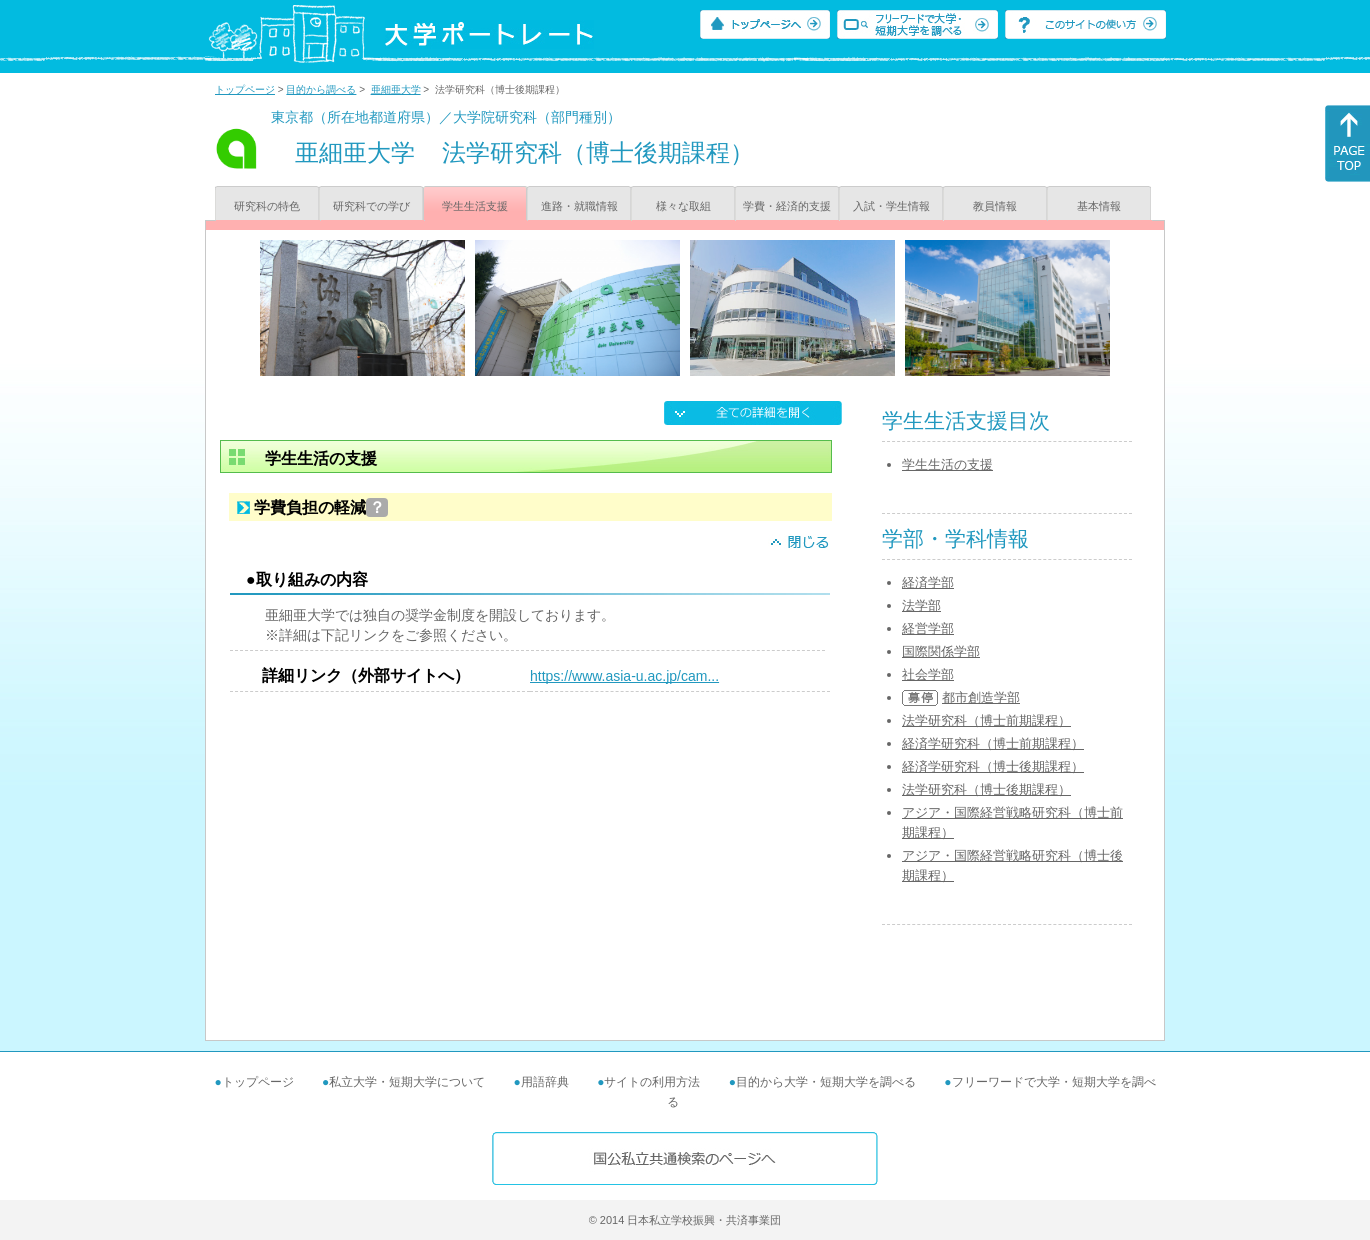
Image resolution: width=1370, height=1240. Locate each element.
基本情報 (1099, 206)
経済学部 (928, 582)
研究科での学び (371, 206)
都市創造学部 (981, 697)
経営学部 (928, 628)
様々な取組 (683, 206)
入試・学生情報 (891, 206)
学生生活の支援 (947, 464)
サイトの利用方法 (652, 1082)
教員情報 (995, 206)
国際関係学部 (941, 651)
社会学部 (928, 674)
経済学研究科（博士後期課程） (993, 766)
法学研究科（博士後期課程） (986, 789)
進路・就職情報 (579, 206)
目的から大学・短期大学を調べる (826, 1082)
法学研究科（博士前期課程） (986, 720)
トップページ (245, 89)
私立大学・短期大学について (407, 1082)
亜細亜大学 (396, 89)
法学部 (921, 605)
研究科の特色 (267, 206)
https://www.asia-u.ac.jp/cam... (624, 676)
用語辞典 (545, 1082)
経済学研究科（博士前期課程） (993, 743)
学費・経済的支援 (787, 206)
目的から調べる (321, 89)
